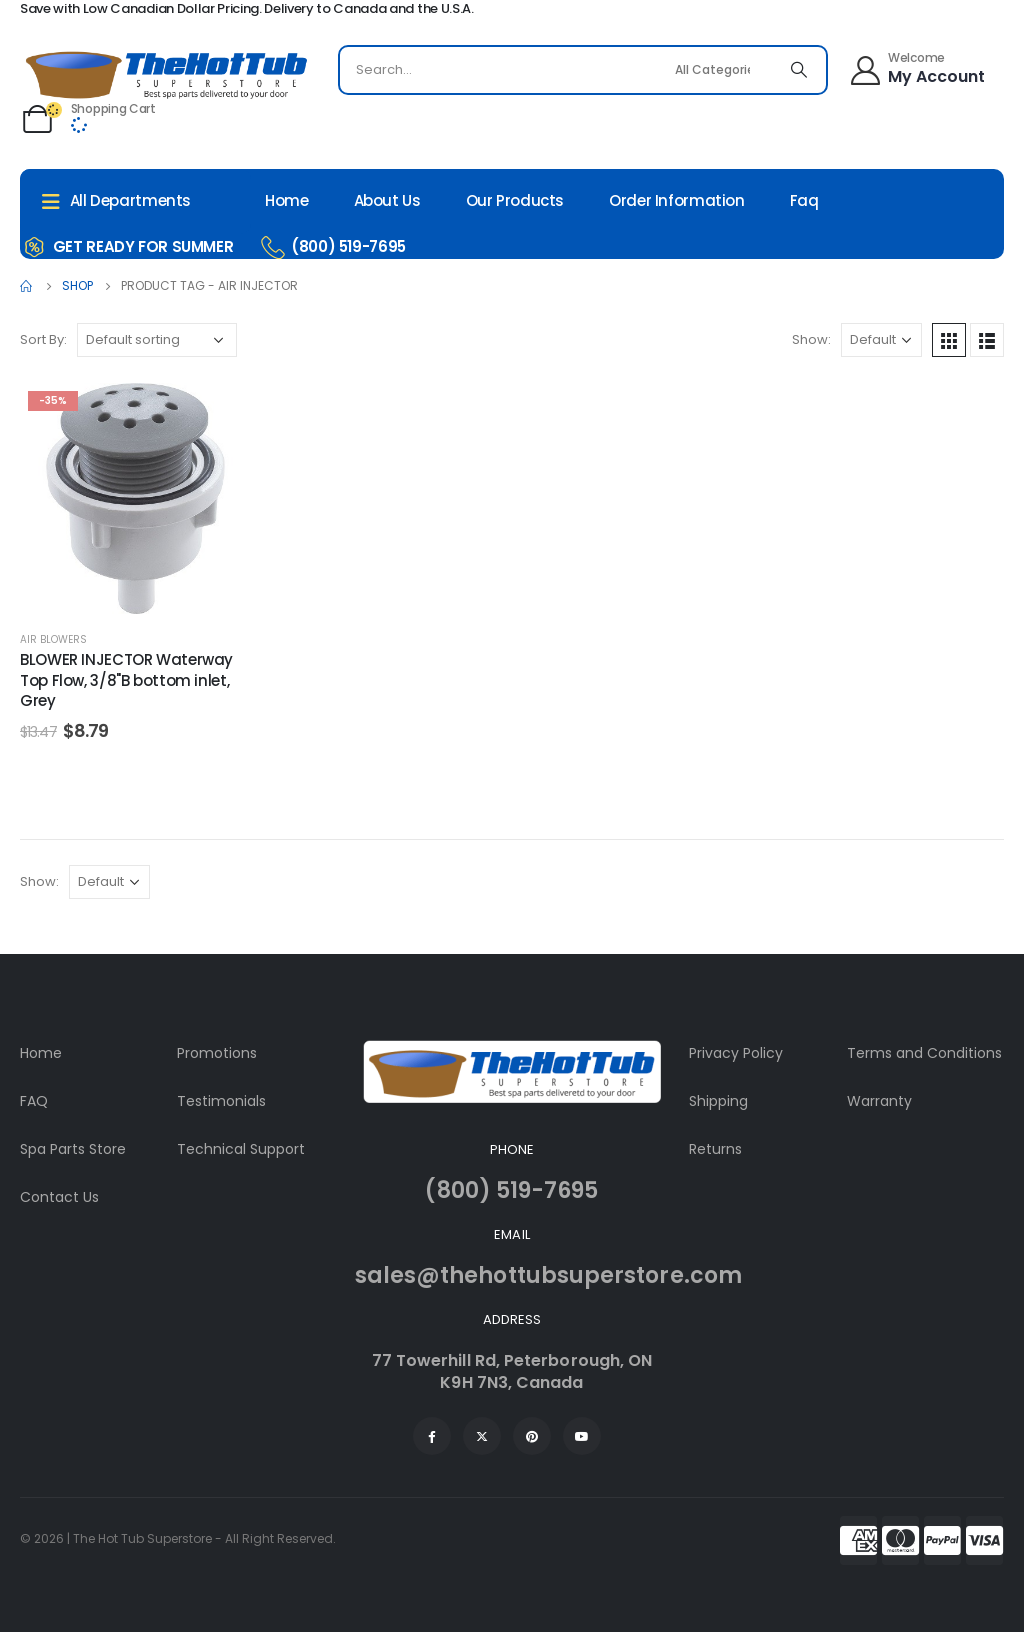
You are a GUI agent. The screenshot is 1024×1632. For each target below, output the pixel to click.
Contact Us (59, 1197)
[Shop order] (157, 340)
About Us (387, 200)
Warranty (879, 1101)
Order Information (677, 200)
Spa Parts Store (73, 1149)
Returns (715, 1149)
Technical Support (241, 1149)
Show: (811, 339)
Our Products (515, 200)
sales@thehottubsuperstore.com (548, 1275)
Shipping (718, 1101)
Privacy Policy (736, 1053)
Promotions (217, 1053)
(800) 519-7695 (511, 1190)
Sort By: (43, 339)
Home (287, 200)
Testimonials (221, 1101)
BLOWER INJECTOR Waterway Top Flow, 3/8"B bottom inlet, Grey (126, 680)
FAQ (34, 1101)
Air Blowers (53, 639)
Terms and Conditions (924, 1053)
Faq (804, 200)
